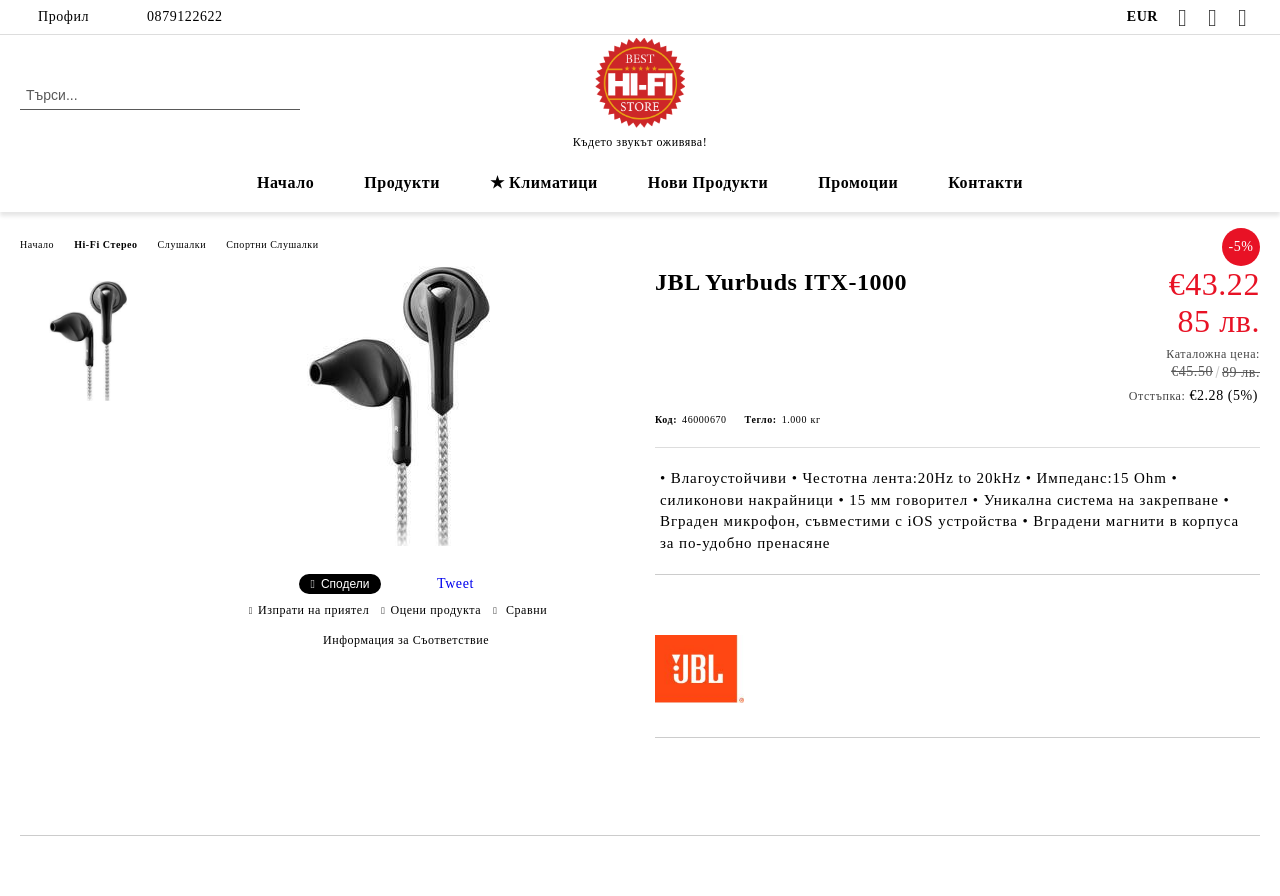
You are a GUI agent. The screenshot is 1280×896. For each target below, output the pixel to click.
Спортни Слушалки (272, 244)
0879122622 (185, 16)
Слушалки (182, 244)
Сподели (345, 584)
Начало (285, 182)
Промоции (858, 182)
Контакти (985, 182)
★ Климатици (544, 182)
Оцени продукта (436, 610)
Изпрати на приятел (313, 610)
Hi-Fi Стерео (105, 244)
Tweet (455, 583)
